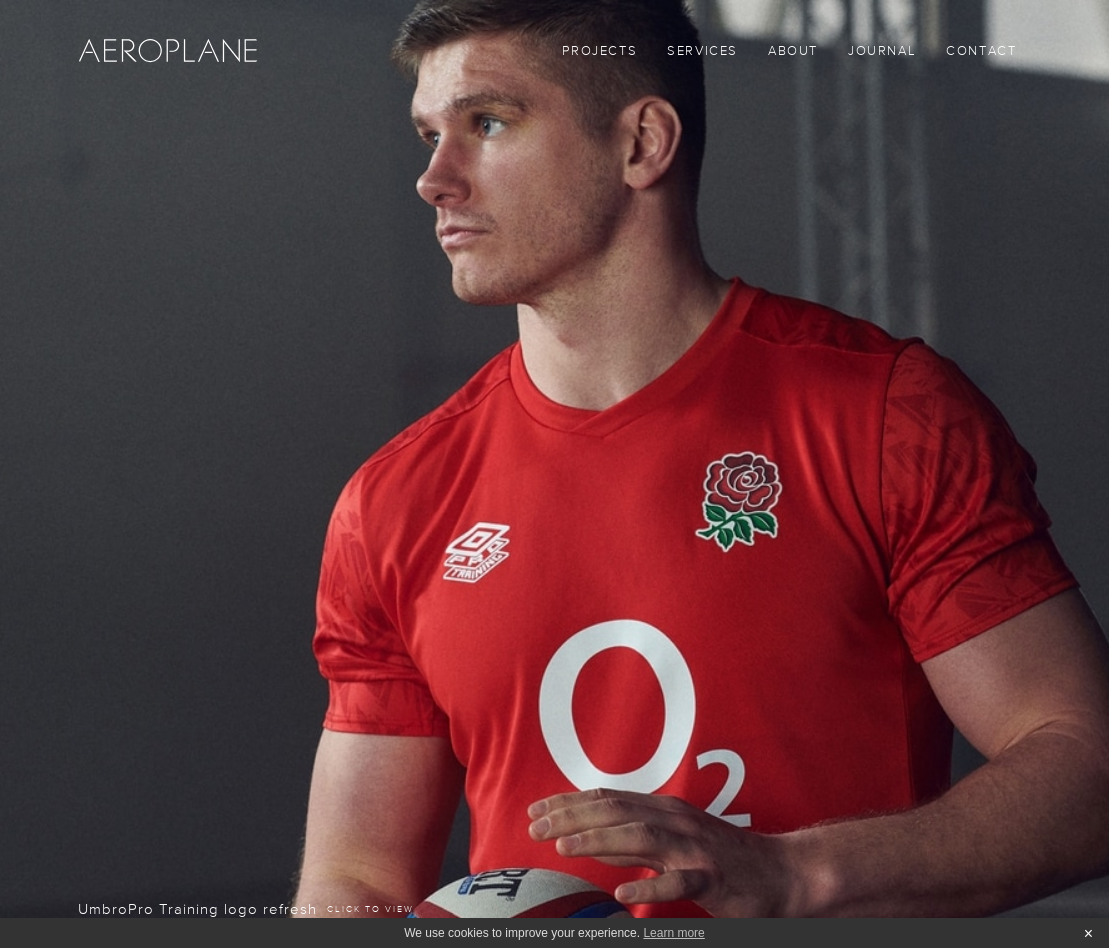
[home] (168, 49)
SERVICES (702, 51)
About (793, 51)
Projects (599, 51)
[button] (702, 55)
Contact (981, 51)
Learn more (673, 933)
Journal (882, 51)
